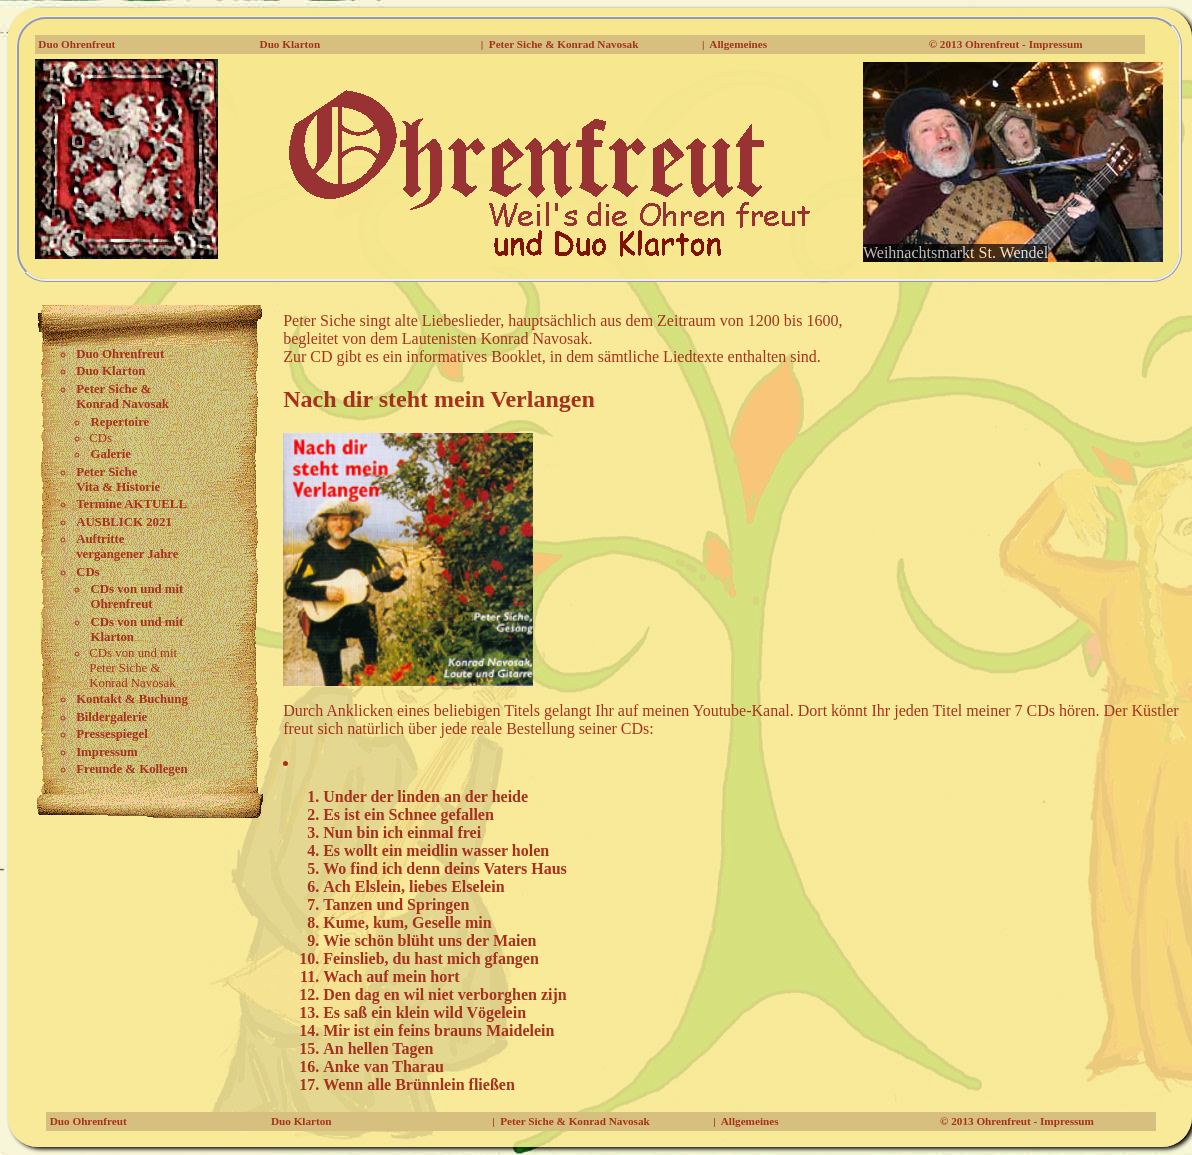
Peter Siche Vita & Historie (118, 479)
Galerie (111, 454)
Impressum (107, 752)
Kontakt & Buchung (132, 699)
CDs (87, 572)
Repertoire (120, 422)
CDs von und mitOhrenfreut (137, 596)
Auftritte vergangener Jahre (127, 546)
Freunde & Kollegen (131, 769)
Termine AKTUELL (131, 504)
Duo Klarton (290, 44)
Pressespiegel (112, 734)
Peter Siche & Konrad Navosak (563, 44)
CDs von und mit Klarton (137, 629)
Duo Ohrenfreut (76, 44)
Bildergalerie (111, 717)
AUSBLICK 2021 (124, 522)
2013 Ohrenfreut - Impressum (1011, 44)
